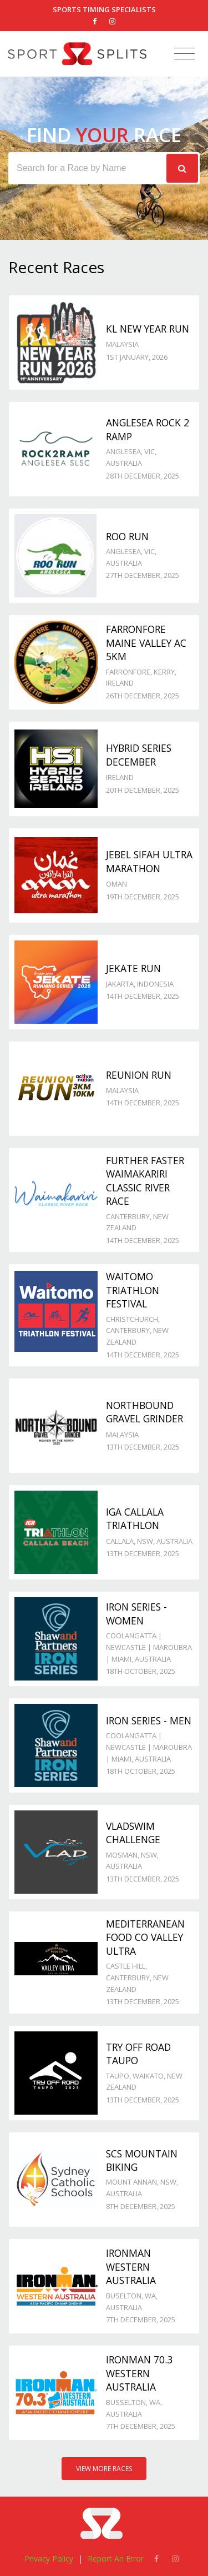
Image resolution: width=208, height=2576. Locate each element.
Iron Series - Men (148, 1720)
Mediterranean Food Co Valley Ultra (145, 1937)
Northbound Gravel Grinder (144, 1412)
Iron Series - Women (136, 1613)
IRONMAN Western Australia (131, 2266)
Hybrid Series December (138, 754)
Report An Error (116, 2558)
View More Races (104, 2468)
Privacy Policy (48, 2558)
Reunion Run (138, 1074)
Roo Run (127, 536)
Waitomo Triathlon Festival (132, 1290)
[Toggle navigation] (184, 54)
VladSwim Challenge (133, 1833)
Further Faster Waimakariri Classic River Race (145, 1181)
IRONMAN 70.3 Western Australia (139, 2373)
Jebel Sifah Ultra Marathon (149, 861)
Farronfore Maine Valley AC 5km (146, 642)
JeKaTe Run (133, 968)
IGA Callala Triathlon (135, 1518)
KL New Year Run (147, 328)
